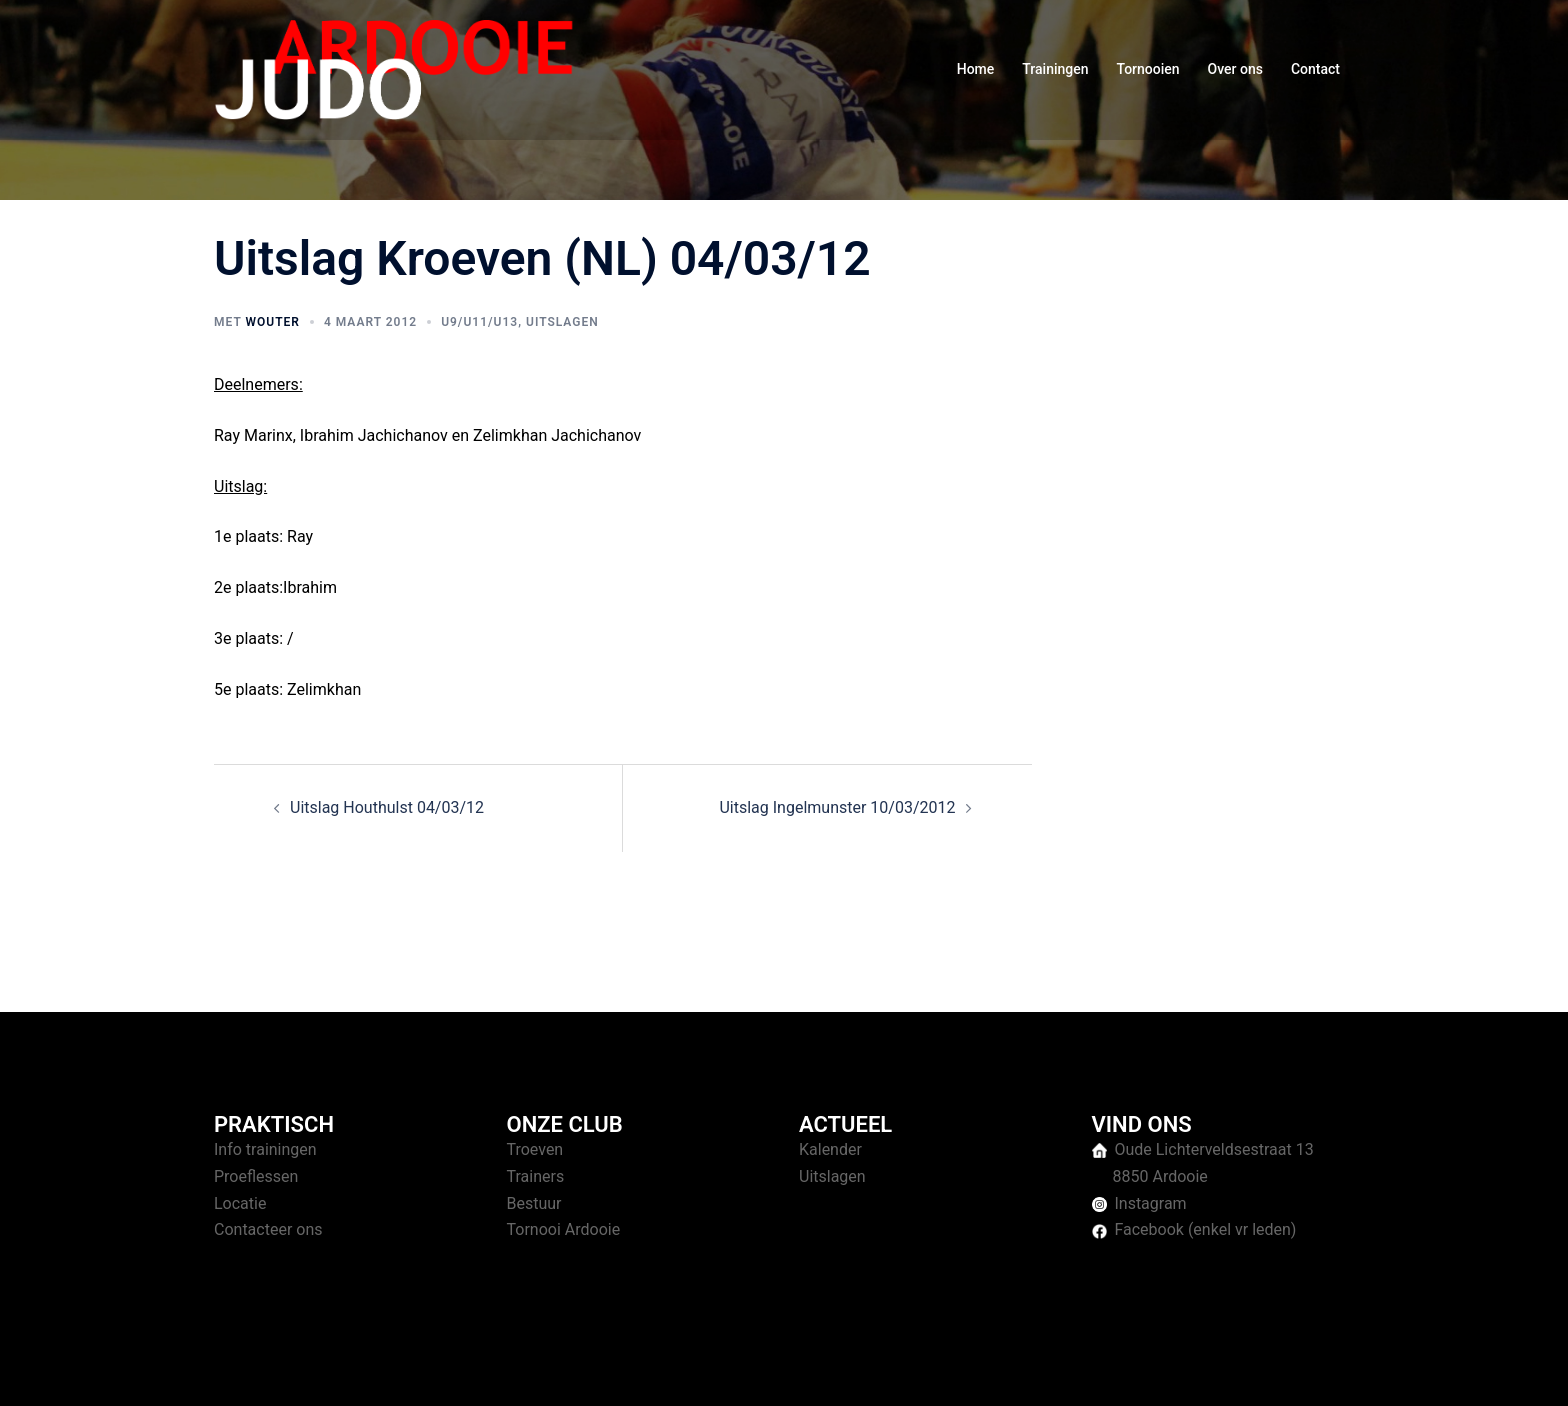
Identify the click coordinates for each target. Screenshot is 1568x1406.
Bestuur (534, 1203)
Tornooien (1148, 69)
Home (976, 69)
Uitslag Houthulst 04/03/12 (387, 807)
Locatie (240, 1203)
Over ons (1235, 69)
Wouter (272, 322)
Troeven (535, 1149)
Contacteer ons (268, 1229)
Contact (1315, 69)
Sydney (601, 1371)
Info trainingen (265, 1149)
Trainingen (1055, 69)
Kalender (830, 1149)
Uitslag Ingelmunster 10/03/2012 (837, 807)
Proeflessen (256, 1176)
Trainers (536, 1176)
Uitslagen (562, 322)
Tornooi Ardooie (564, 1229)
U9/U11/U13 (479, 322)
